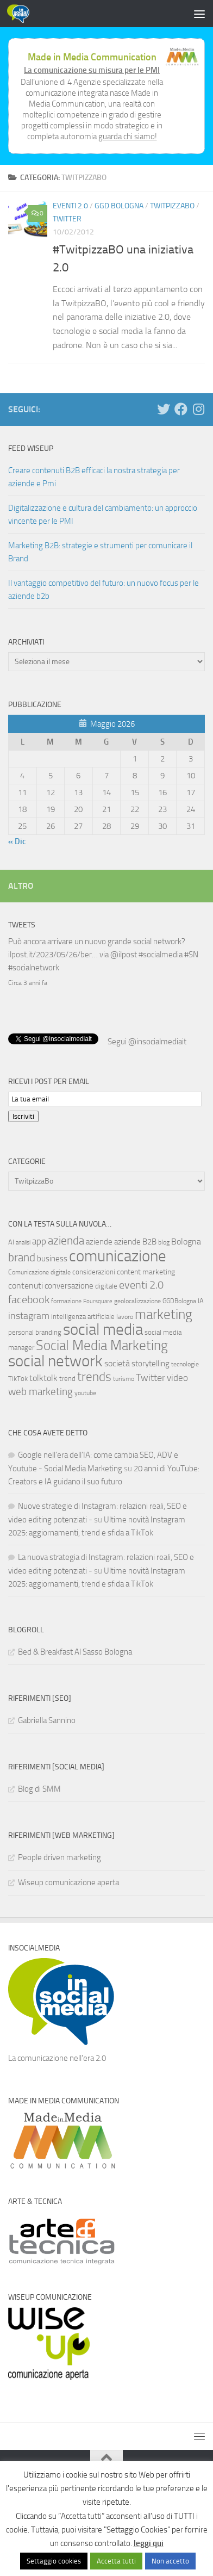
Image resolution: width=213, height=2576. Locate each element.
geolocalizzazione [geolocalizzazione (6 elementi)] (137, 1300)
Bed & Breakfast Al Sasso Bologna (75, 1651)
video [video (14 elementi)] (177, 1376)
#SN (191, 954)
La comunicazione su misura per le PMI (92, 70)
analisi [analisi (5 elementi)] (23, 1241)
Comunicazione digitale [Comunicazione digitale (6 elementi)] (39, 1271)
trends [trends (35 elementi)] (94, 1376)
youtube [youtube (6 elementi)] (85, 1392)
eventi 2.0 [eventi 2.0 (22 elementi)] (141, 1284)
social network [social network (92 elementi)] (55, 1360)
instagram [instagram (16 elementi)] (28, 1315)
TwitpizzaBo (172, 205)
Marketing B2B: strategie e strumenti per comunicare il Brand (100, 552)
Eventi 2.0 (70, 205)
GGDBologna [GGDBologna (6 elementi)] (179, 1300)
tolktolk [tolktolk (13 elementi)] (43, 1377)
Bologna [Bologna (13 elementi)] (186, 1240)
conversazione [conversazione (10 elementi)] (69, 1285)
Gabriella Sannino (47, 1719)
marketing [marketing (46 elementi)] (163, 1313)
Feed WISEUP (30, 448)
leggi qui (149, 2543)
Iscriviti (23, 1115)
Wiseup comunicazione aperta (68, 1881)
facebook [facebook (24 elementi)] (28, 1298)
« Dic (17, 841)
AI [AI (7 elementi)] (11, 1241)
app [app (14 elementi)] (39, 1240)
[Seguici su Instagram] (198, 409)
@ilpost (123, 954)
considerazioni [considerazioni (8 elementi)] (93, 1271)
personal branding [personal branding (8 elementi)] (34, 1331)
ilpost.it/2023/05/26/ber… (53, 954)
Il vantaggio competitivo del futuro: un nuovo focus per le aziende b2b (103, 589)
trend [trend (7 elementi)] (67, 1377)
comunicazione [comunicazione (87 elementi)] (117, 1255)
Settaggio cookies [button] (54, 2561)
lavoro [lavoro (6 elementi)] (124, 1316)
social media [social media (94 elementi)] (103, 1328)
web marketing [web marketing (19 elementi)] (40, 1391)
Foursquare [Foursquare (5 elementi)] (97, 1300)
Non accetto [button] (170, 2561)
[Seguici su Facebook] (180, 409)
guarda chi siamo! (127, 136)
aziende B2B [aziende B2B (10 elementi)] (135, 1241)
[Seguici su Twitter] (163, 409)
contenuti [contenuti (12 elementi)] (25, 1284)
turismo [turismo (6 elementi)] (123, 1378)
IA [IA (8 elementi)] (201, 1300)
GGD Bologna (119, 205)
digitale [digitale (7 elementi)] (106, 1285)
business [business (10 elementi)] (52, 1257)
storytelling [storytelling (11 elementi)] (150, 1362)
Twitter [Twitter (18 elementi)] (150, 1377)
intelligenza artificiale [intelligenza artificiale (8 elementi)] (83, 1315)
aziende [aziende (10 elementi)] (99, 1241)
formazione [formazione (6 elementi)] (66, 1300)
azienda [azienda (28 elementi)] (66, 1239)
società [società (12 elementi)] (117, 1362)
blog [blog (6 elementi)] (164, 1241)
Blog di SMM (39, 1788)
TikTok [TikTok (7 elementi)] (18, 1377)
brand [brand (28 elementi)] (21, 1256)
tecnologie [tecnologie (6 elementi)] (185, 1363)
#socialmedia (161, 954)
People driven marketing (59, 1856)
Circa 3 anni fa (27, 983)
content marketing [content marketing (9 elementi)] (146, 1270)
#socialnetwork (33, 968)
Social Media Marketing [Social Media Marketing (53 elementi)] (102, 1344)
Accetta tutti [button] (116, 2561)
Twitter (67, 219)
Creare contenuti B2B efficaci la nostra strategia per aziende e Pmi (94, 477)
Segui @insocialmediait (147, 1040)
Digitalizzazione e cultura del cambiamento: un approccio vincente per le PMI (102, 514)
